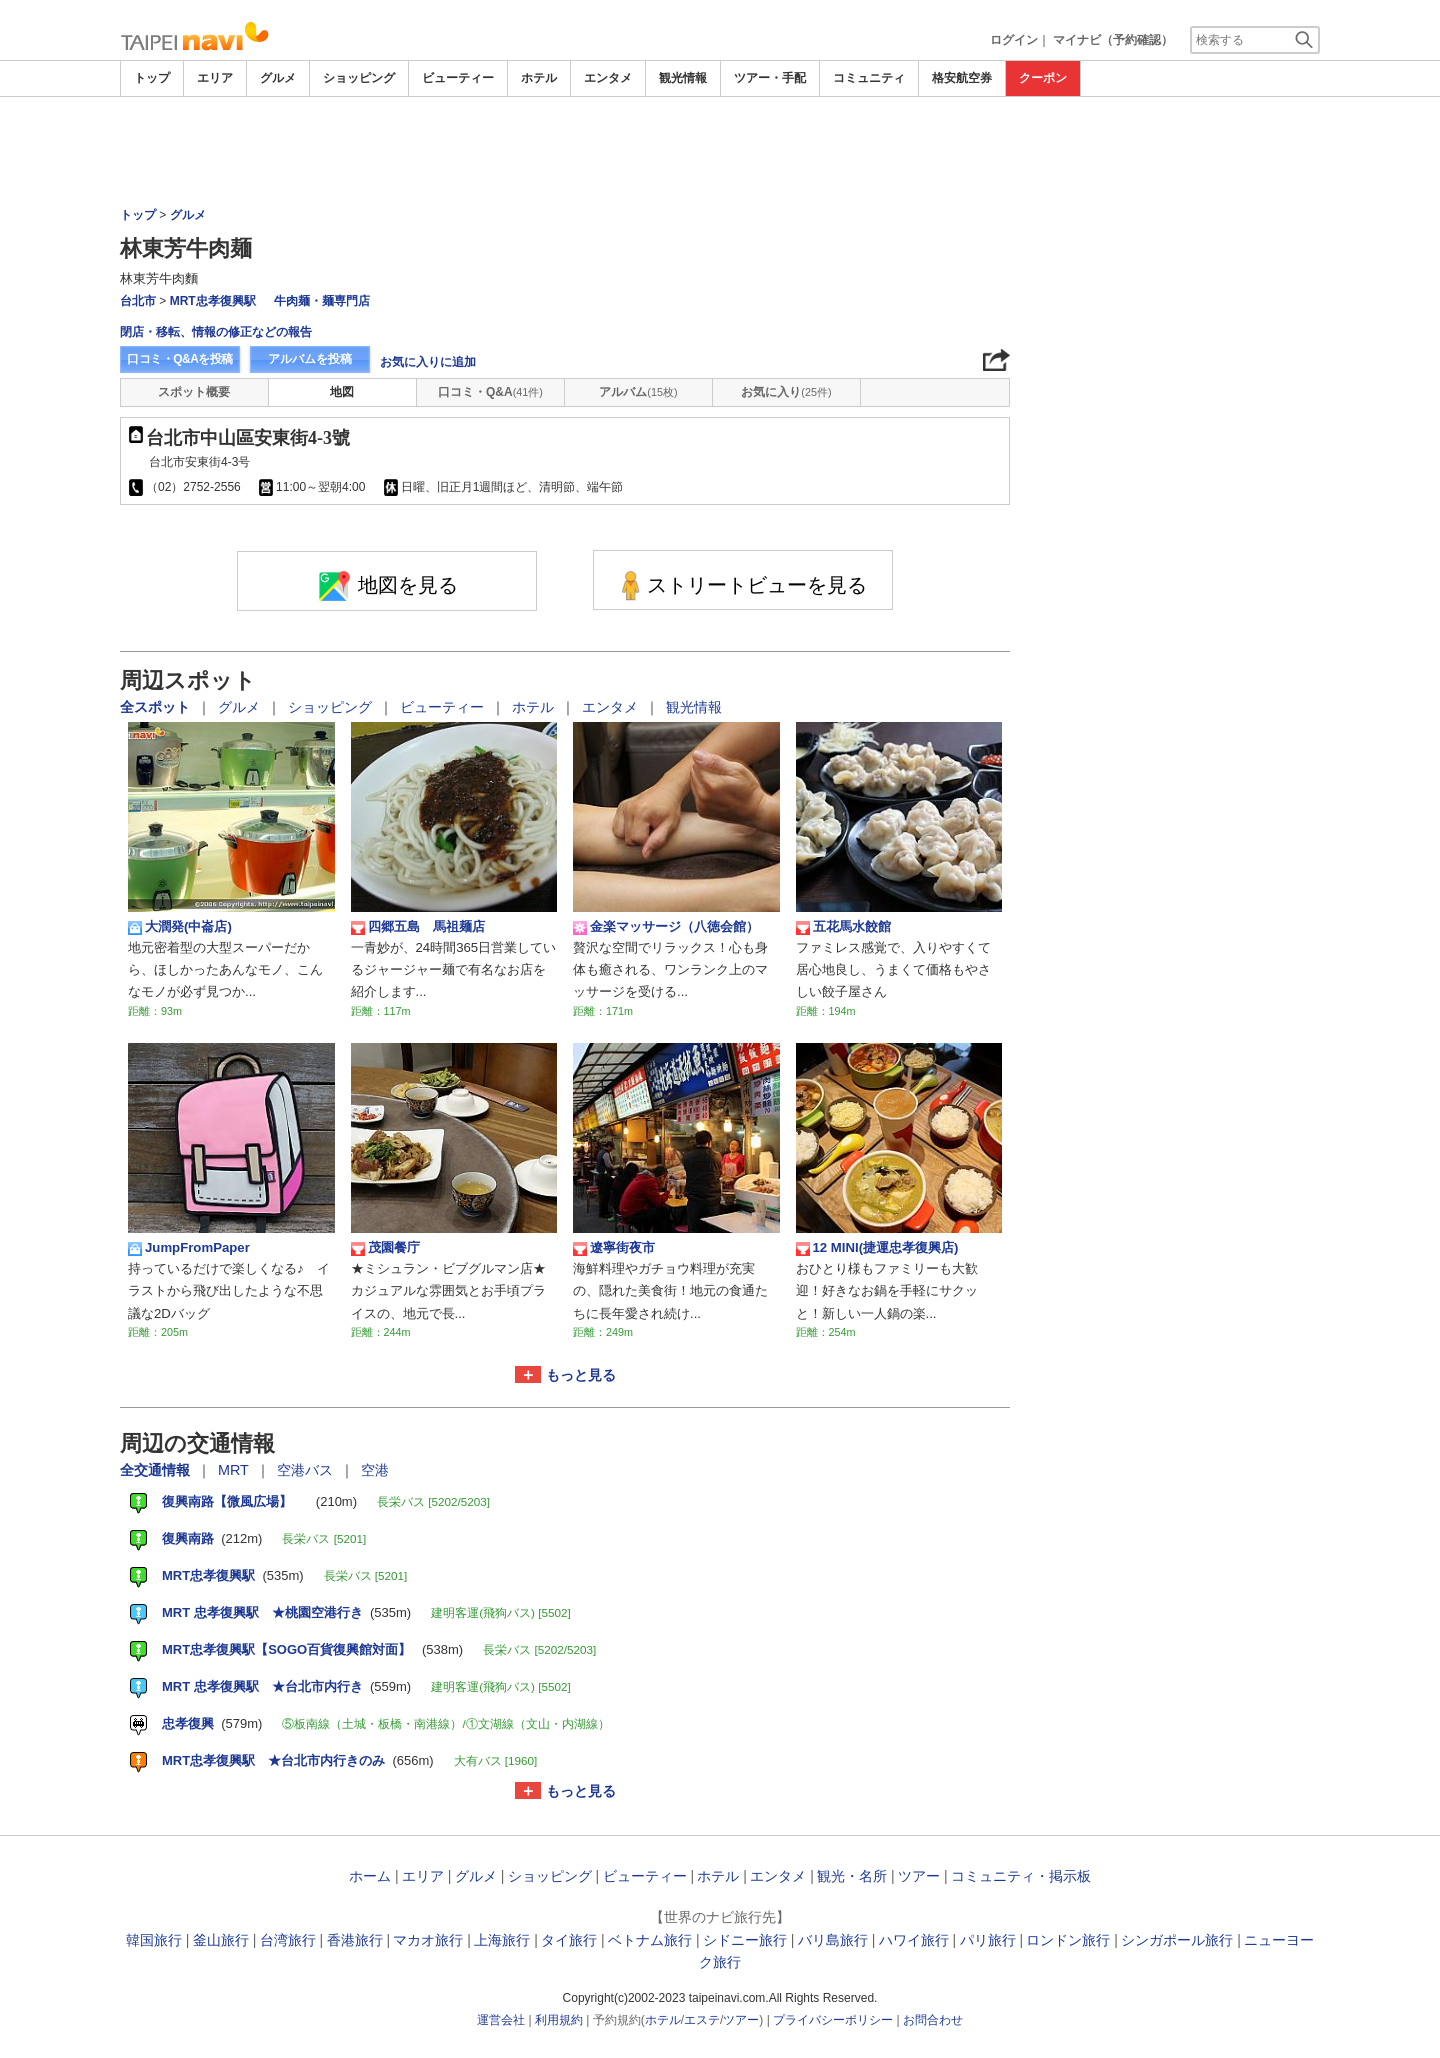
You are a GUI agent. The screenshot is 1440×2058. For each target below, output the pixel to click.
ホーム (370, 1876)
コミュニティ (869, 78)
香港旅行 (355, 1940)
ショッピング (359, 78)
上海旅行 (502, 1940)
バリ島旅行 (833, 1940)
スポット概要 (194, 392)
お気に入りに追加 (428, 362)
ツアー (919, 1876)
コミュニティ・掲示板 (1021, 1876)
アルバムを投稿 (310, 359)
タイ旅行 (569, 1940)
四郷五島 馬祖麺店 (418, 927)
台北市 (138, 301)
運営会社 (501, 2020)
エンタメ (608, 78)
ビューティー (458, 78)
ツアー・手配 (770, 78)
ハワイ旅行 (914, 1940)
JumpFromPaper (189, 1248)
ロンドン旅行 (1068, 1940)
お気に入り (786, 392)
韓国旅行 (154, 1940)
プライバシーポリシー (833, 2020)
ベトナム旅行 (650, 1940)
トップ (152, 78)
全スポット (157, 707)
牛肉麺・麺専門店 (322, 301)
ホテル (539, 78)
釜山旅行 (221, 1940)
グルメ (278, 78)
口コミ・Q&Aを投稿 (180, 359)
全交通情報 (157, 1470)
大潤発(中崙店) (180, 927)
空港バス (307, 1470)
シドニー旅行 (745, 1940)
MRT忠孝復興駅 (213, 301)
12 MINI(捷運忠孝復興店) (877, 1248)
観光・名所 (852, 1876)
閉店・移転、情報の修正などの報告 (216, 332)
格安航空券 (962, 78)
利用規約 (559, 2020)
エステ (702, 2020)
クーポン (1043, 78)
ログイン (1014, 40)
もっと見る (581, 1375)
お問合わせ (933, 2020)
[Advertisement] (720, 152)
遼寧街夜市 (614, 1248)
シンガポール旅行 (1177, 1940)
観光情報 (683, 78)
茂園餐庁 (385, 1248)
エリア (215, 78)
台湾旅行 (288, 1940)
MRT (235, 1470)
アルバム (638, 392)
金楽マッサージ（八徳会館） (666, 927)
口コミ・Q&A (490, 392)
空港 (375, 1470)
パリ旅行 (988, 1940)
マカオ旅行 (428, 1940)
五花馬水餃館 (843, 927)
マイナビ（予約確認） (1113, 40)
